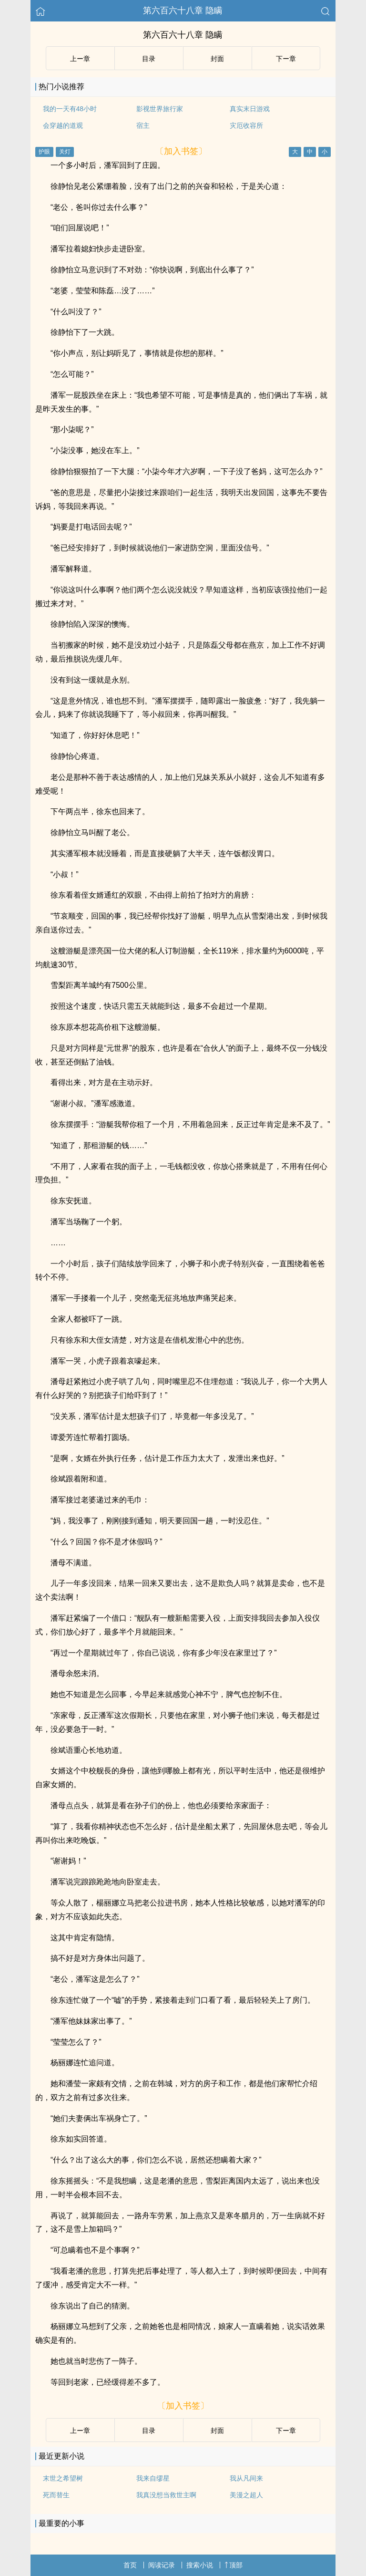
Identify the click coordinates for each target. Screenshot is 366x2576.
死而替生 (56, 2495)
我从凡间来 (246, 2478)
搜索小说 (199, 2565)
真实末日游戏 (250, 109)
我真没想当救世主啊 (166, 2495)
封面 (217, 58)
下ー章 (286, 58)
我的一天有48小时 (70, 109)
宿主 (143, 125)
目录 (148, 58)
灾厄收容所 (246, 125)
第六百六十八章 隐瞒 (183, 10)
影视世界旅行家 (159, 109)
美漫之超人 (246, 2495)
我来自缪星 (153, 2478)
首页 (130, 2565)
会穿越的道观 (63, 125)
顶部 (233, 2565)
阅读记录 (161, 2565)
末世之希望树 (63, 2478)
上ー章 (80, 58)
